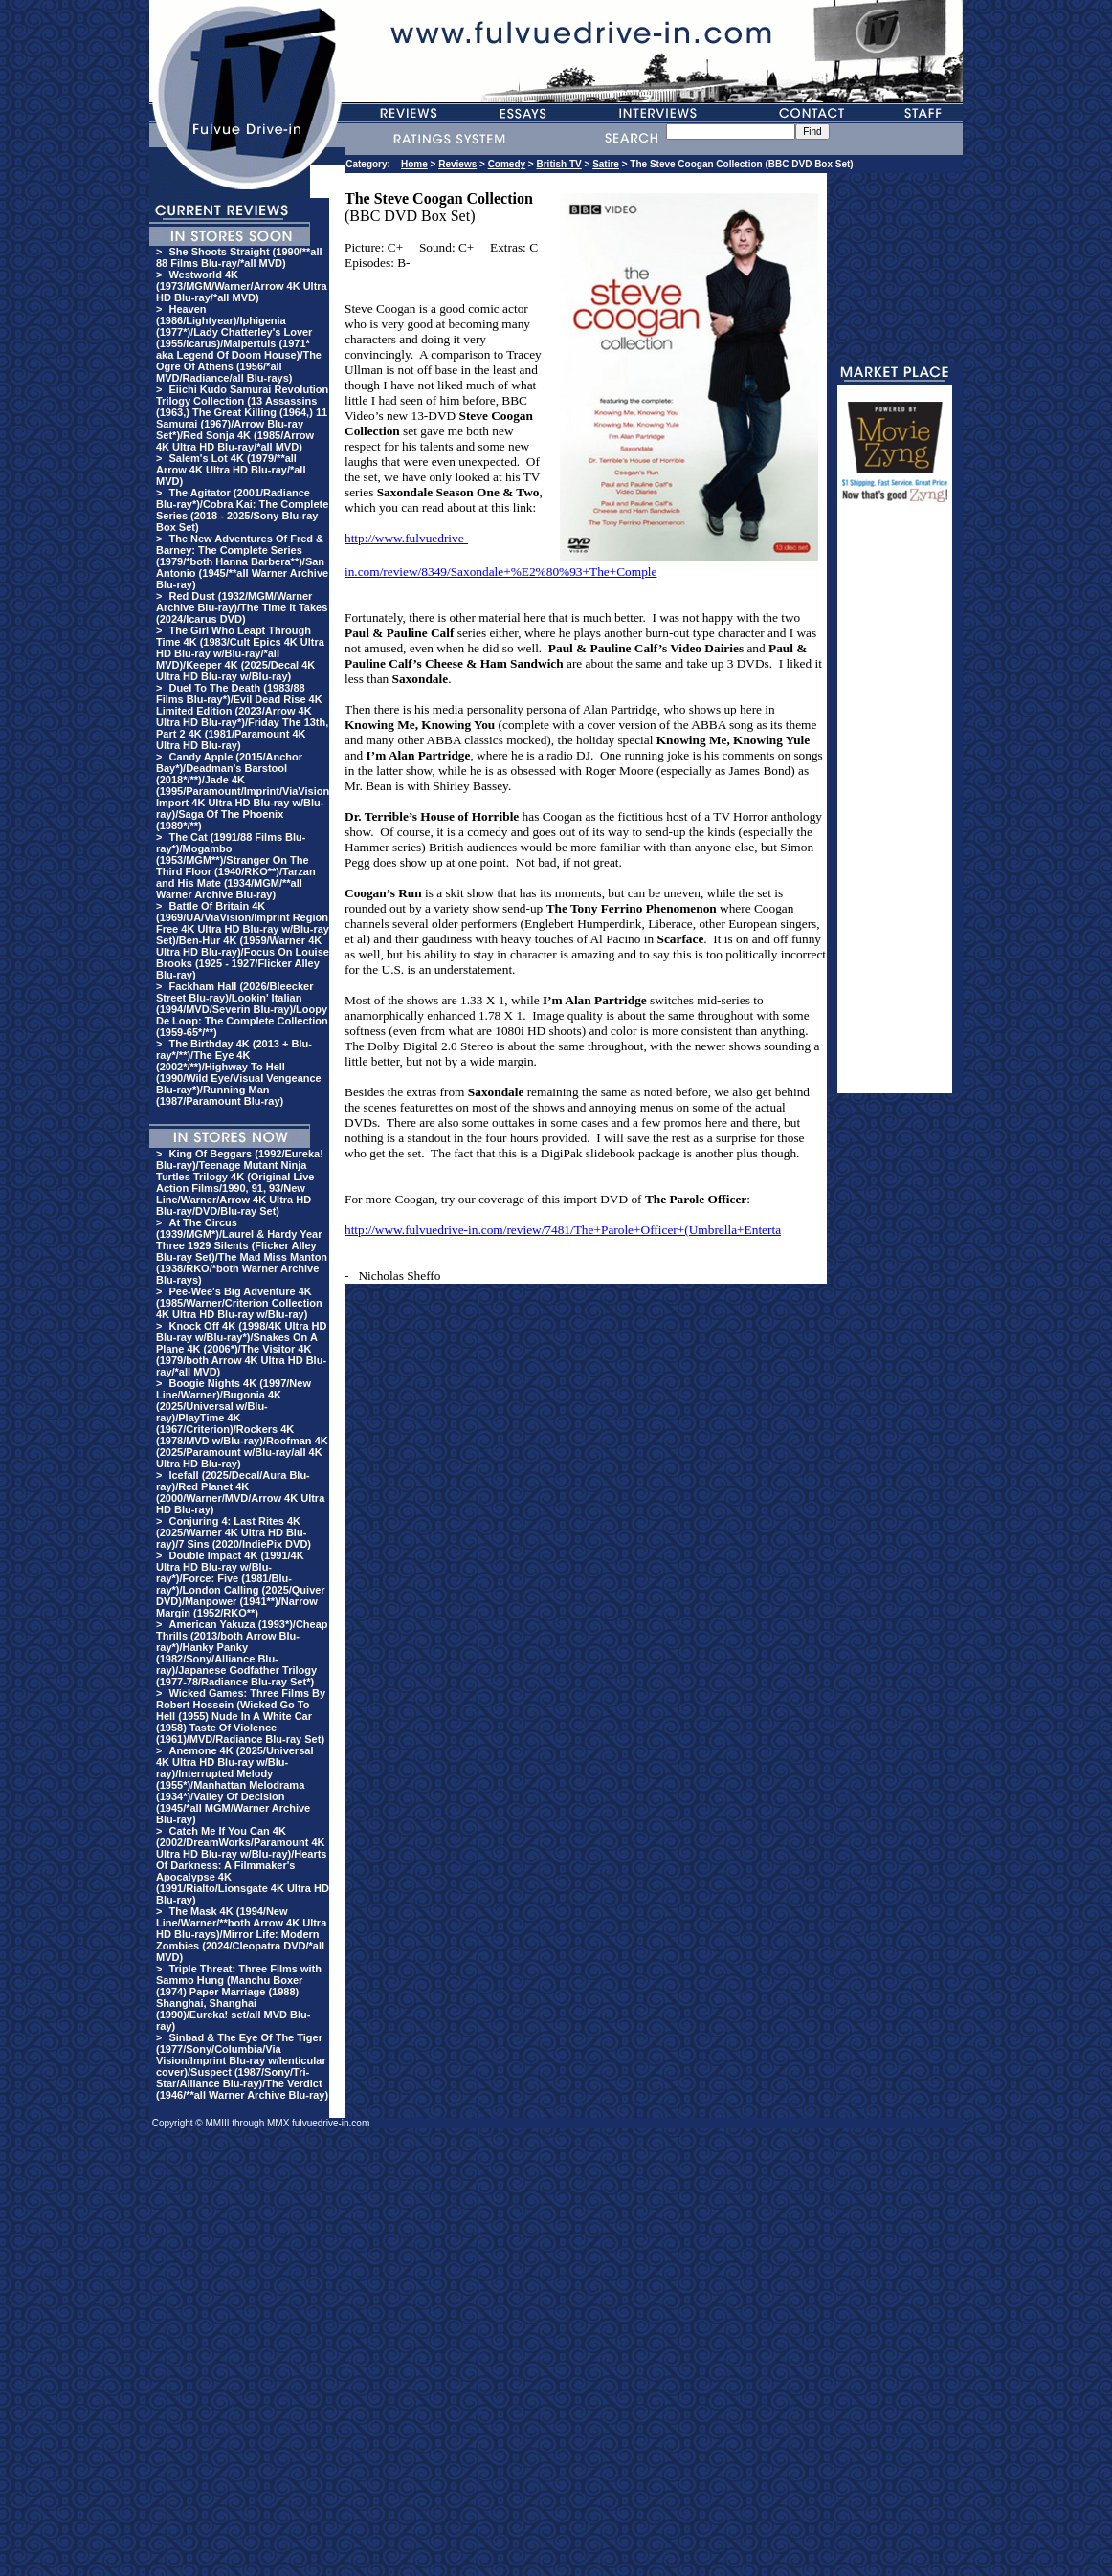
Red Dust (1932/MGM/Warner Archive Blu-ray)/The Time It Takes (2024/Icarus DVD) (241, 607)
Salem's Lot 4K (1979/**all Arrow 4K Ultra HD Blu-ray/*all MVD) (230, 469)
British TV (559, 164)
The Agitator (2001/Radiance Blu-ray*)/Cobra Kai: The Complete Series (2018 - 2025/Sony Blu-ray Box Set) (242, 510)
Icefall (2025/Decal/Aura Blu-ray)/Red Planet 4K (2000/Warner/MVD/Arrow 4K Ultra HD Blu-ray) (240, 1492)
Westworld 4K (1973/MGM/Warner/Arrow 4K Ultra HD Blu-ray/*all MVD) (241, 286)
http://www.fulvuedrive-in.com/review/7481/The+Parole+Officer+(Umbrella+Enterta (563, 1229)
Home (414, 164)
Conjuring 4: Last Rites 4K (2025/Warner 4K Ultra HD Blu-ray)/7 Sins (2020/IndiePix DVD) (233, 1532)
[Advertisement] (894, 806)
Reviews (457, 164)
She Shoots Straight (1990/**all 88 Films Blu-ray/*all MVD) (239, 257)
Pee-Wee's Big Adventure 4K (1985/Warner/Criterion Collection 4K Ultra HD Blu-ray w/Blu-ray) (239, 1303)
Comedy (506, 164)
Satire (605, 164)
